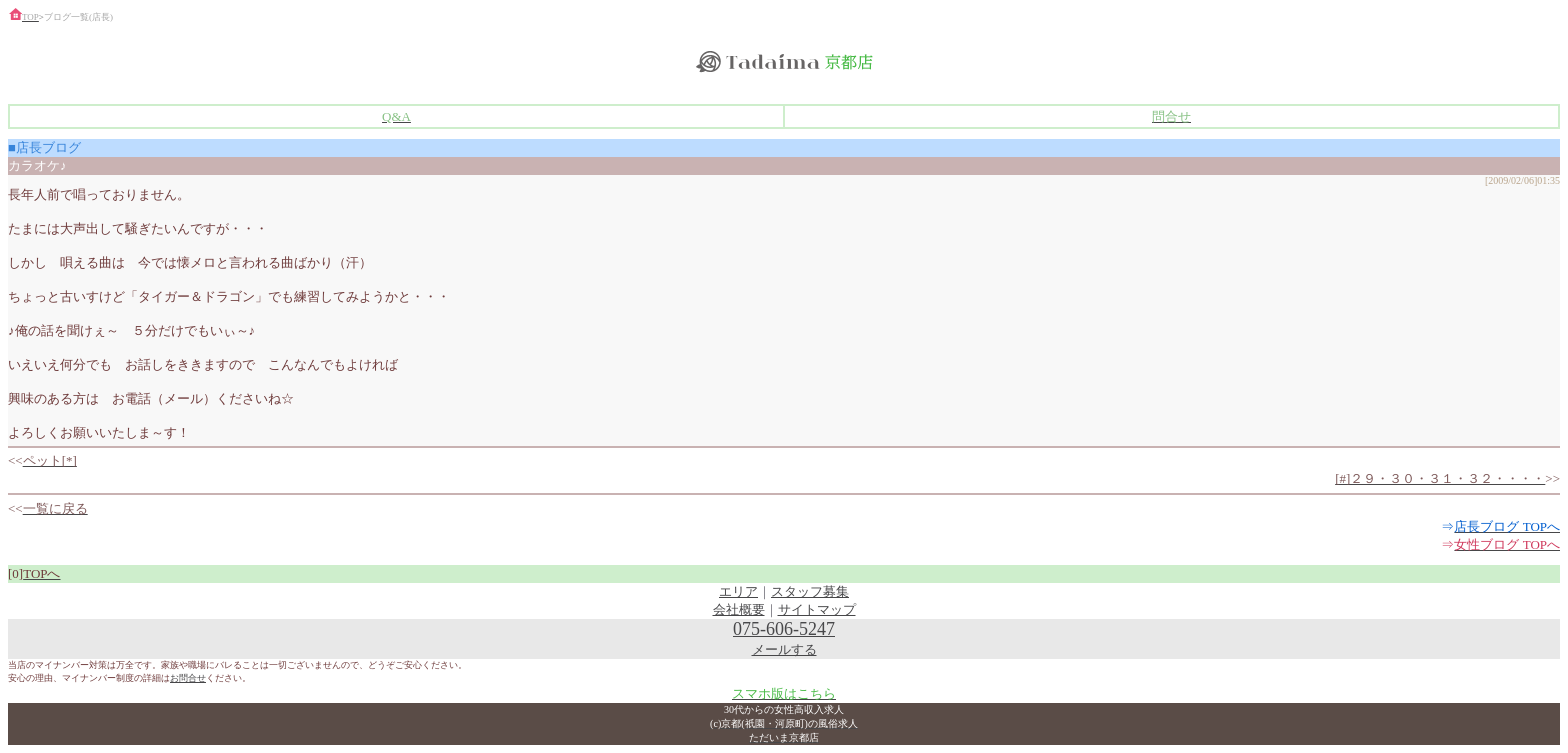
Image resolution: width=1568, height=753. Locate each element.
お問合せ (188, 678)
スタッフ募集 (810, 591)
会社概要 (739, 609)
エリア (738, 591)
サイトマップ (817, 609)
